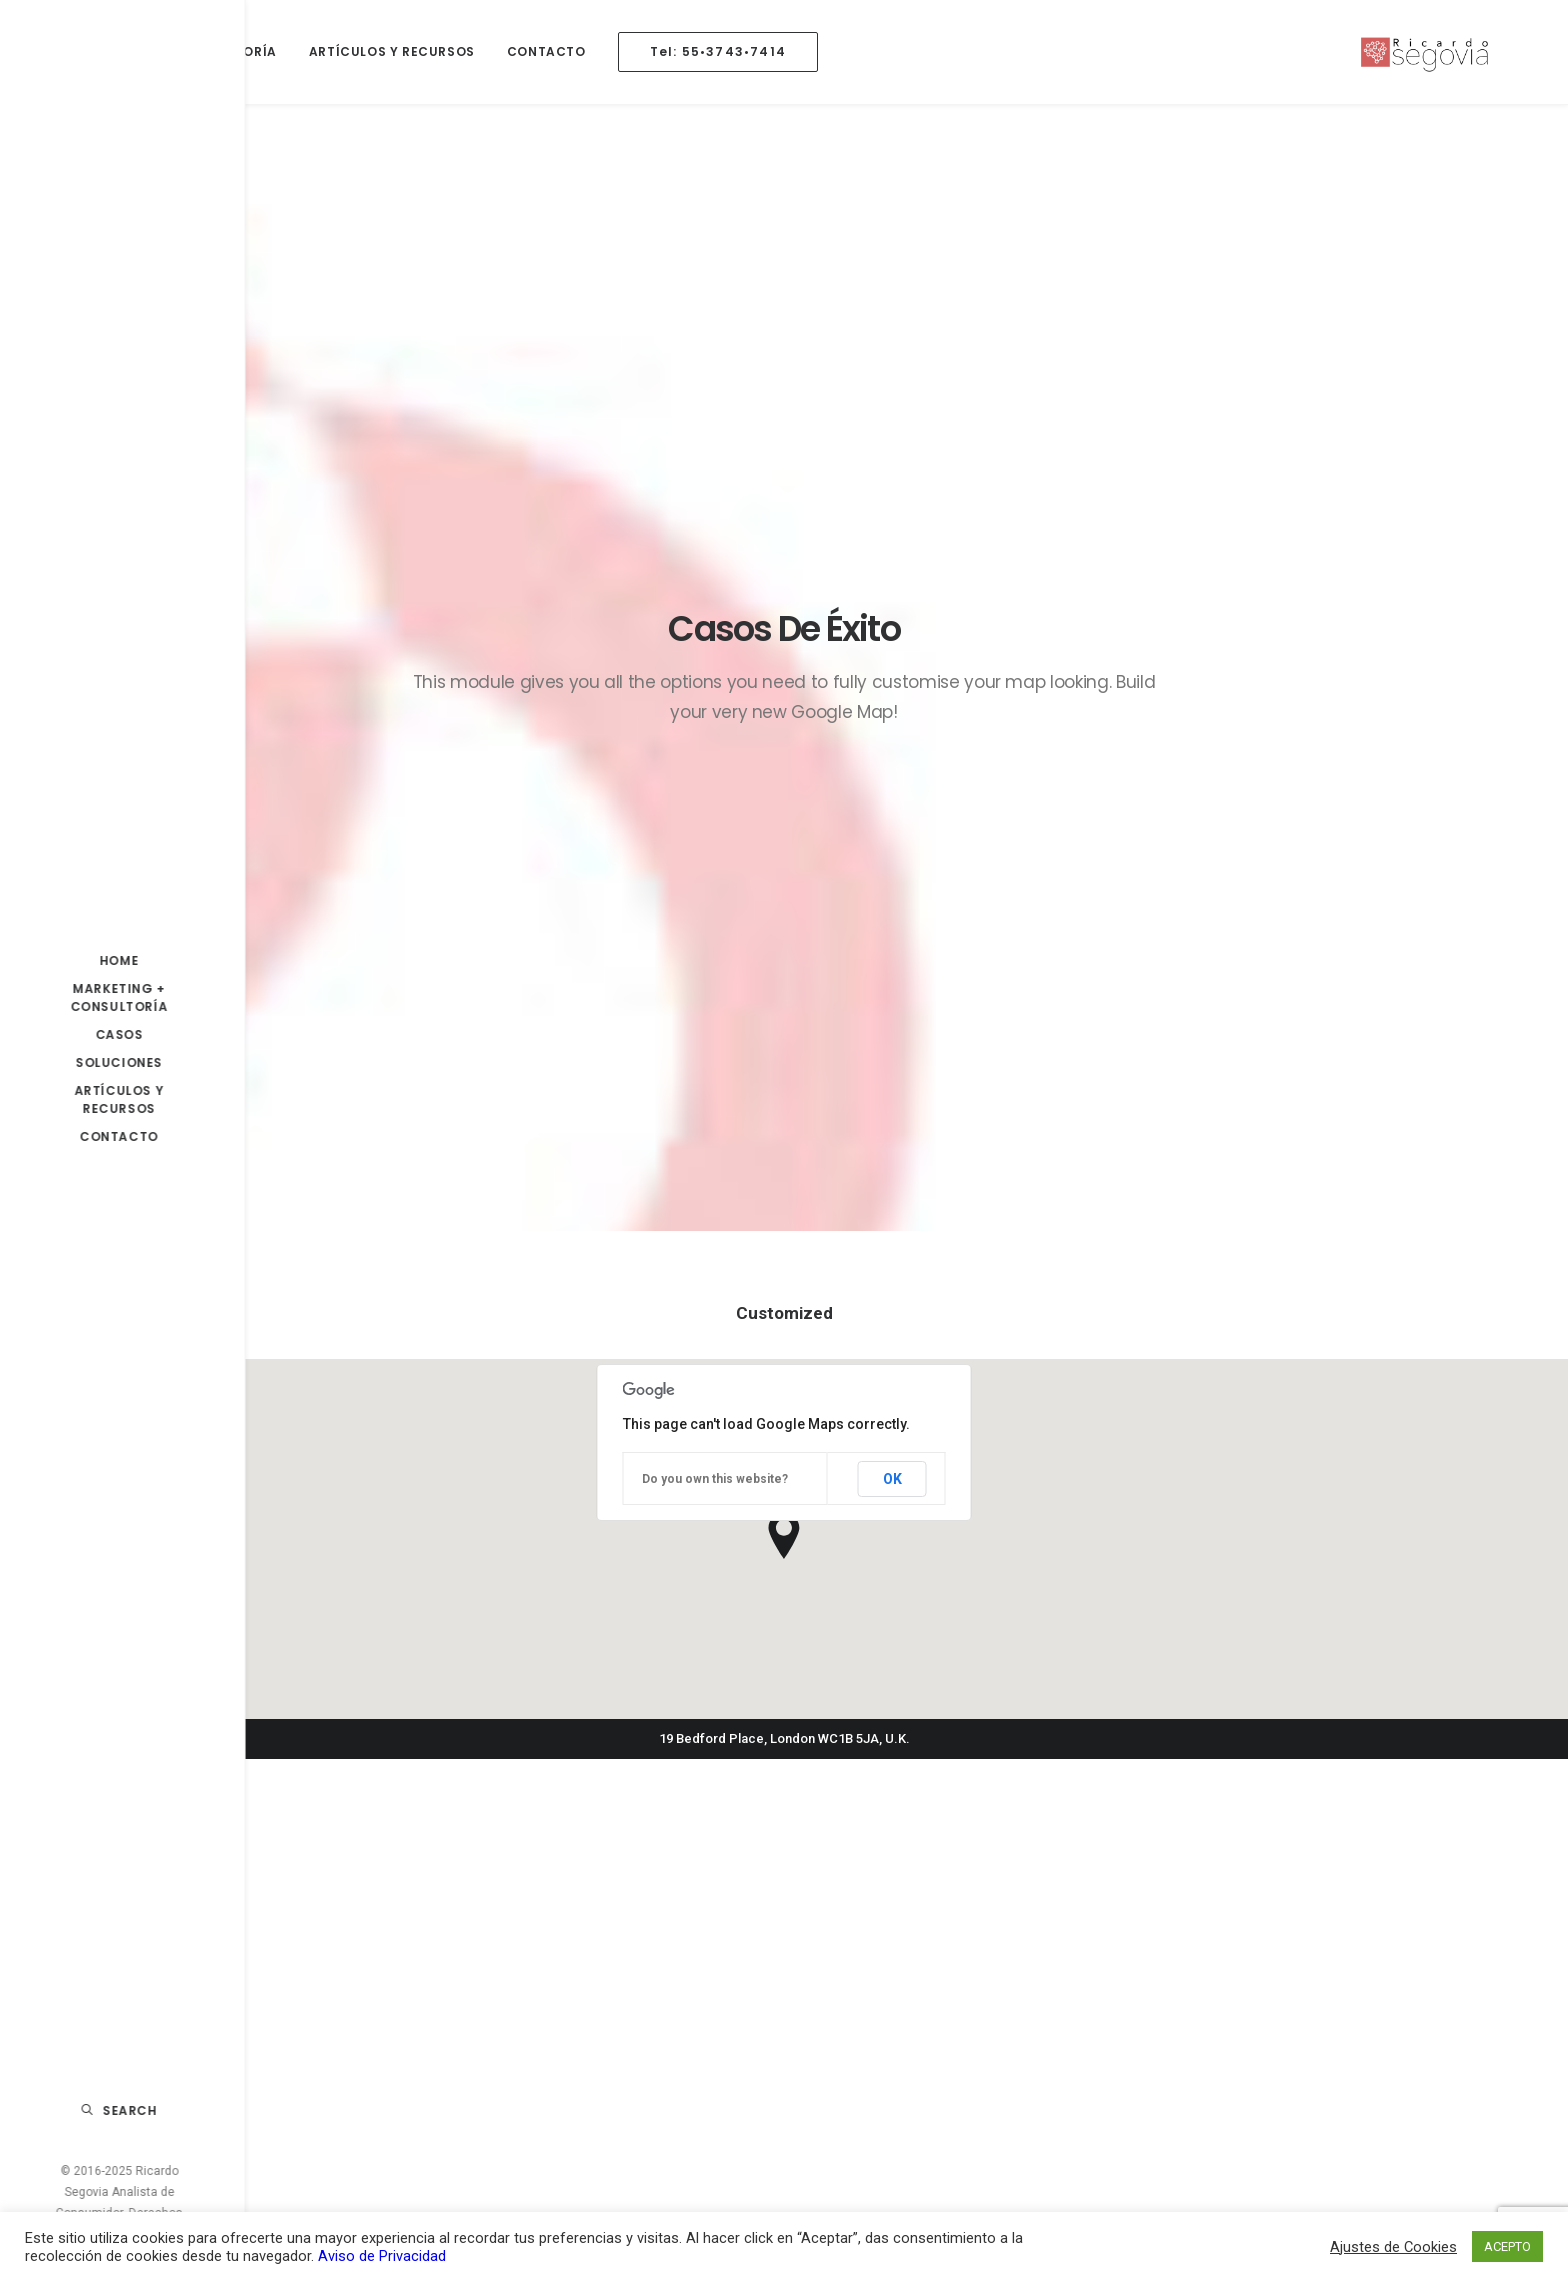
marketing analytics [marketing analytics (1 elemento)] (1191, 1965)
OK (892, 760)
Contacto (546, 51)
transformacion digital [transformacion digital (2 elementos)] (1201, 2125)
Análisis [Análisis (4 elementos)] (1205, 1805)
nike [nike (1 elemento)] (1141, 2029)
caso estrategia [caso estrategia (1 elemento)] (1177, 1837)
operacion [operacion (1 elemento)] (1211, 2029)
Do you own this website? (715, 761)
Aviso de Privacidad (382, 2256)
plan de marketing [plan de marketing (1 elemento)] (1185, 2061)
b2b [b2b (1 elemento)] (1266, 1805)
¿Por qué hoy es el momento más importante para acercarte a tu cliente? (931, 2040)
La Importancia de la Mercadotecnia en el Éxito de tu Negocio (923, 1824)
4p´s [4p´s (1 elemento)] (1141, 1805)
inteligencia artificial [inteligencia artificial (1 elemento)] (1194, 1933)
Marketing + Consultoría (180, 51)
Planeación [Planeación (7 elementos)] (1163, 2093)
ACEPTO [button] (1507, 2246)
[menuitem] (182, 52)
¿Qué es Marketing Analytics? (916, 1986)
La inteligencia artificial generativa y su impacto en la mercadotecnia (631, 1883)
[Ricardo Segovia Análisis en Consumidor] (1458, 52)
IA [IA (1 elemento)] (1225, 1901)
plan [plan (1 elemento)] (1283, 2029)
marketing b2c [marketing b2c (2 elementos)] (1285, 1997)
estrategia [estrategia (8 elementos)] (1161, 1901)
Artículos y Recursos (392, 51)
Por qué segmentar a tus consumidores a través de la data (630, 1954)
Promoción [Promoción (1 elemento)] (1257, 2093)
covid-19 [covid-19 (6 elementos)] (1254, 1869)
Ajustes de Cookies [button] (1393, 2247)
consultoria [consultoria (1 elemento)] (1289, 1837)
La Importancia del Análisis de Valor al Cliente (618, 1813)
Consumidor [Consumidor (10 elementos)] (1166, 1869)
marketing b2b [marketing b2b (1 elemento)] (1172, 1997)
